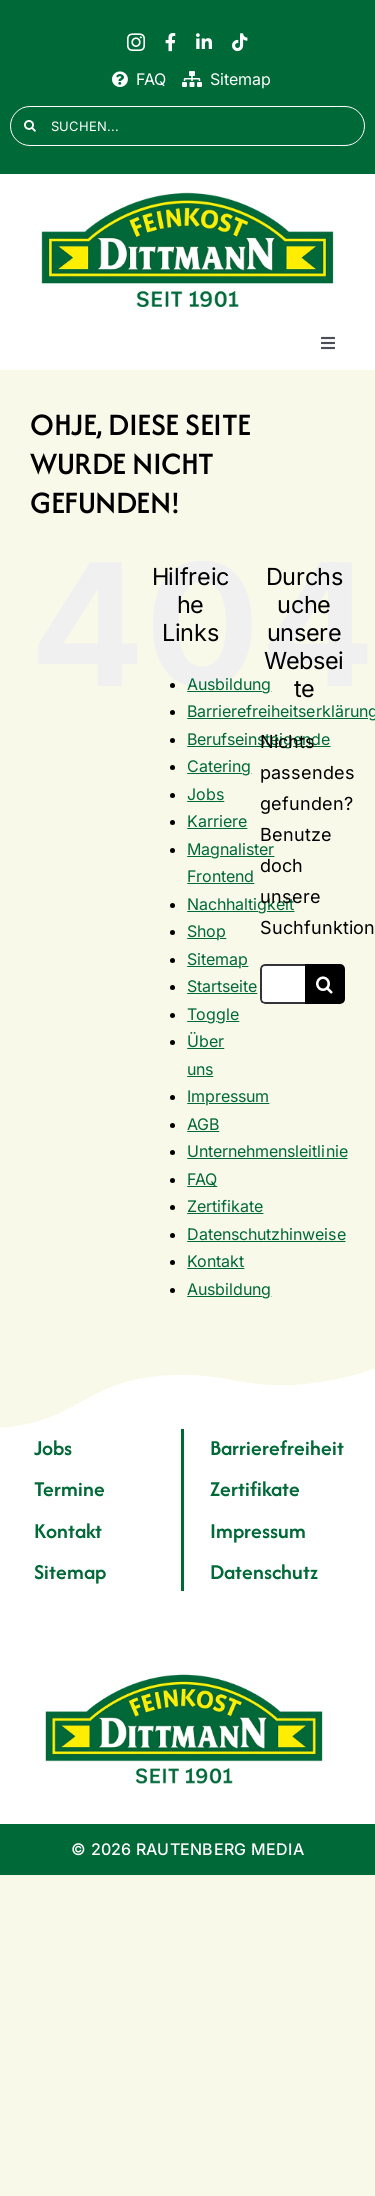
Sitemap (217, 959)
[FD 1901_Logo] (188, 193)
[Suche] (30, 126)
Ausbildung (229, 684)
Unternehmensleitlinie (267, 1151)
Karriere (217, 821)
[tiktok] (240, 42)
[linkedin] (204, 42)
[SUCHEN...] (187, 126)
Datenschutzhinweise (266, 1234)
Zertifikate (225, 1206)
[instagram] (136, 42)
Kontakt (215, 1261)
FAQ (202, 1179)
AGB (203, 1124)
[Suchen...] (282, 984)
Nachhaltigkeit (240, 904)
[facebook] (170, 42)
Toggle (213, 1014)
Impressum (228, 1096)
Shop (206, 931)
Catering (219, 766)
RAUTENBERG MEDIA (220, 1849)
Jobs (205, 794)
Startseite (222, 986)
